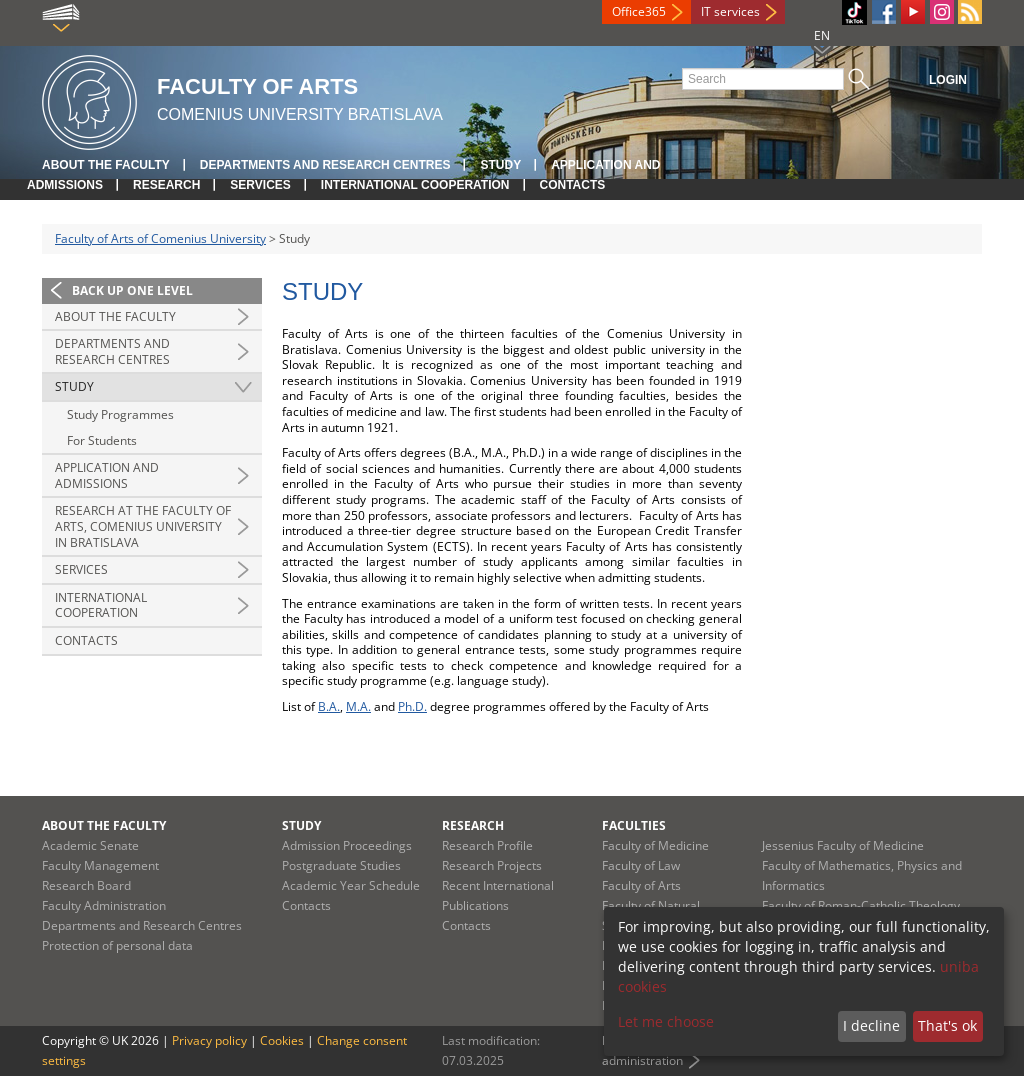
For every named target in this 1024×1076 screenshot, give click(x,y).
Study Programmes (120, 414)
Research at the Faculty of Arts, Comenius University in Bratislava (143, 526)
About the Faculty (106, 165)
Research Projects (492, 865)
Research (166, 185)
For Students (102, 440)
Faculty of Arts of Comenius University (160, 238)
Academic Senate (90, 845)
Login (948, 80)
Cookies (282, 1040)
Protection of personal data (117, 945)
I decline (871, 1025)
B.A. (329, 706)
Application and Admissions (107, 475)
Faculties (634, 825)
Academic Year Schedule (351, 885)
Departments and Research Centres (325, 165)
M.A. (358, 706)
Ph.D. (412, 706)
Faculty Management (100, 865)
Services (260, 185)
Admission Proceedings (347, 845)
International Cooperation (415, 185)
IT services (730, 11)
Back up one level (132, 290)
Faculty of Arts (641, 885)
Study (500, 165)
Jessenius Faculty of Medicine (843, 845)
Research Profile (487, 845)
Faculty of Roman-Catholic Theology (861, 905)
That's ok (947, 1025)
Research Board (86, 885)
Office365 (639, 11)
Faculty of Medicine (655, 845)
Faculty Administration (104, 905)
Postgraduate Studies (341, 865)
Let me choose (666, 1021)
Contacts (573, 185)
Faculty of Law (641, 865)
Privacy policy (209, 1040)
